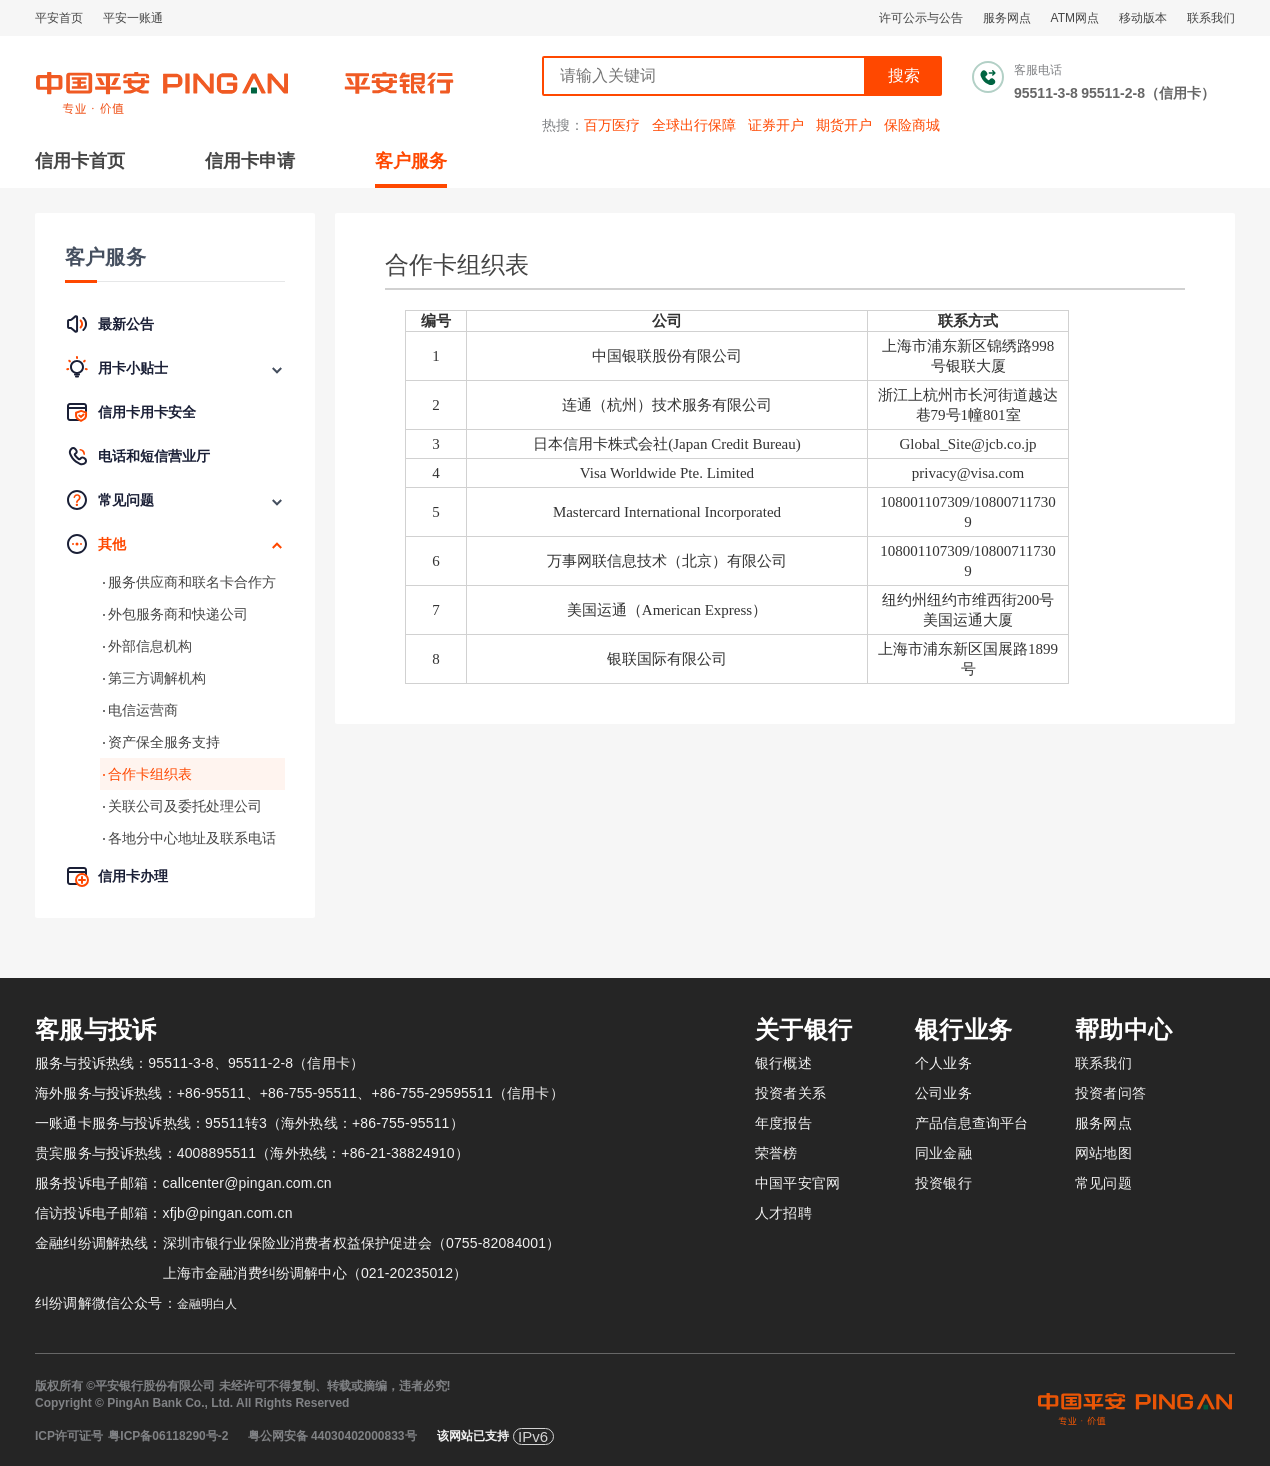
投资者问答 (1110, 1093)
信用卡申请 (250, 161)
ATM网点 (1075, 18)
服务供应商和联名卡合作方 (192, 582)
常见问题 (1103, 1183)
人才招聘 (783, 1213)
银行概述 (783, 1063)
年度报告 (783, 1123)
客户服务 (411, 161)
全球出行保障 (694, 125)
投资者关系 (790, 1093)
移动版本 (1143, 18)
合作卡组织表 (150, 774)
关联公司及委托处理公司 (185, 806)
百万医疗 (612, 125)
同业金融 (943, 1153)
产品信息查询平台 (971, 1123)
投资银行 (943, 1183)
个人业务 (943, 1063)
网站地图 (1103, 1153)
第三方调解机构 (157, 678)
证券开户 (776, 125)
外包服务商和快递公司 (178, 614)
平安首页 (59, 18)
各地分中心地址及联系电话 (192, 838)
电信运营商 (143, 710)
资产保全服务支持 (164, 742)
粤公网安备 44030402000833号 (332, 1436)
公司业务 (943, 1093)
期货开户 (844, 125)
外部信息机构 (150, 646)
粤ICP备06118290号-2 (168, 1436)
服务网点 (1007, 18)
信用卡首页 (80, 161)
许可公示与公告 (921, 18)
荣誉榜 (776, 1153)
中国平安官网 (797, 1183)
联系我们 (1211, 18)
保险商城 (912, 125)
